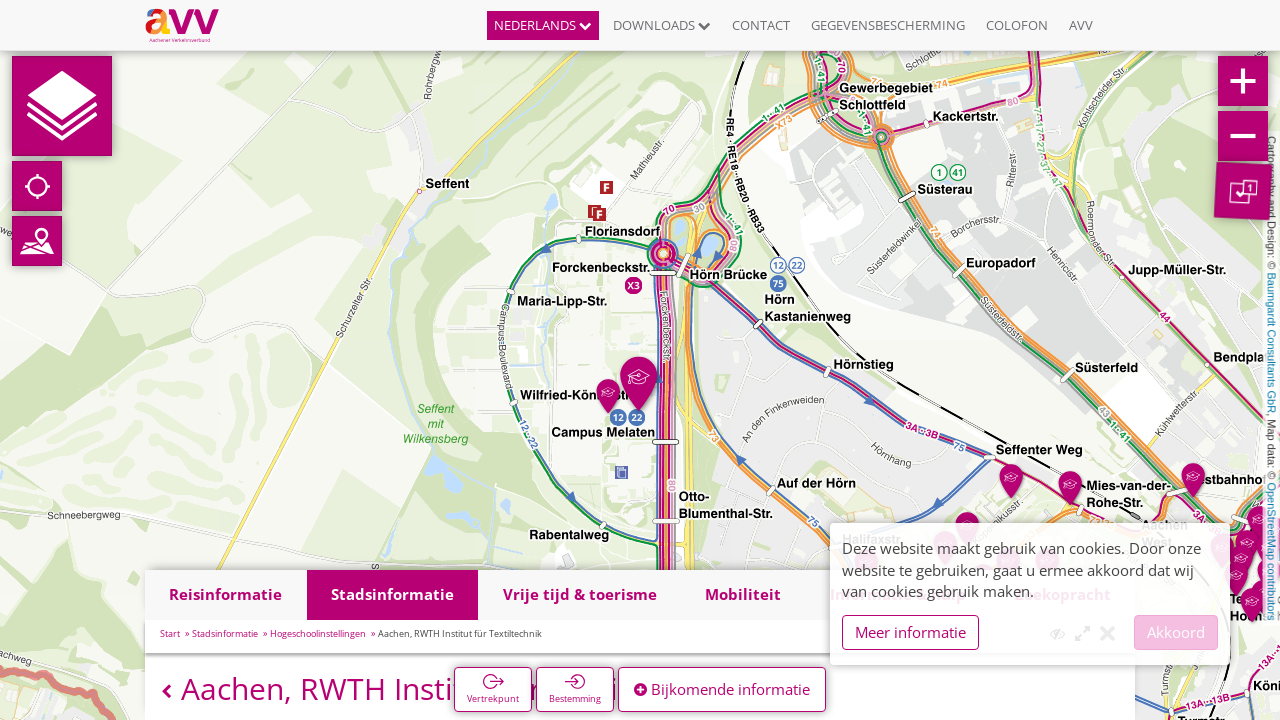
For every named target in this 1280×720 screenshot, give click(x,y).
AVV (1081, 25)
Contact (761, 25)
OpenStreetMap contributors (1272, 551)
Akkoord (1176, 632)
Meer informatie (910, 632)
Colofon (1017, 25)
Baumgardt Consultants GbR (1272, 343)
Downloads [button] (662, 25)
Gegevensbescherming (888, 25)
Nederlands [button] (543, 25)
